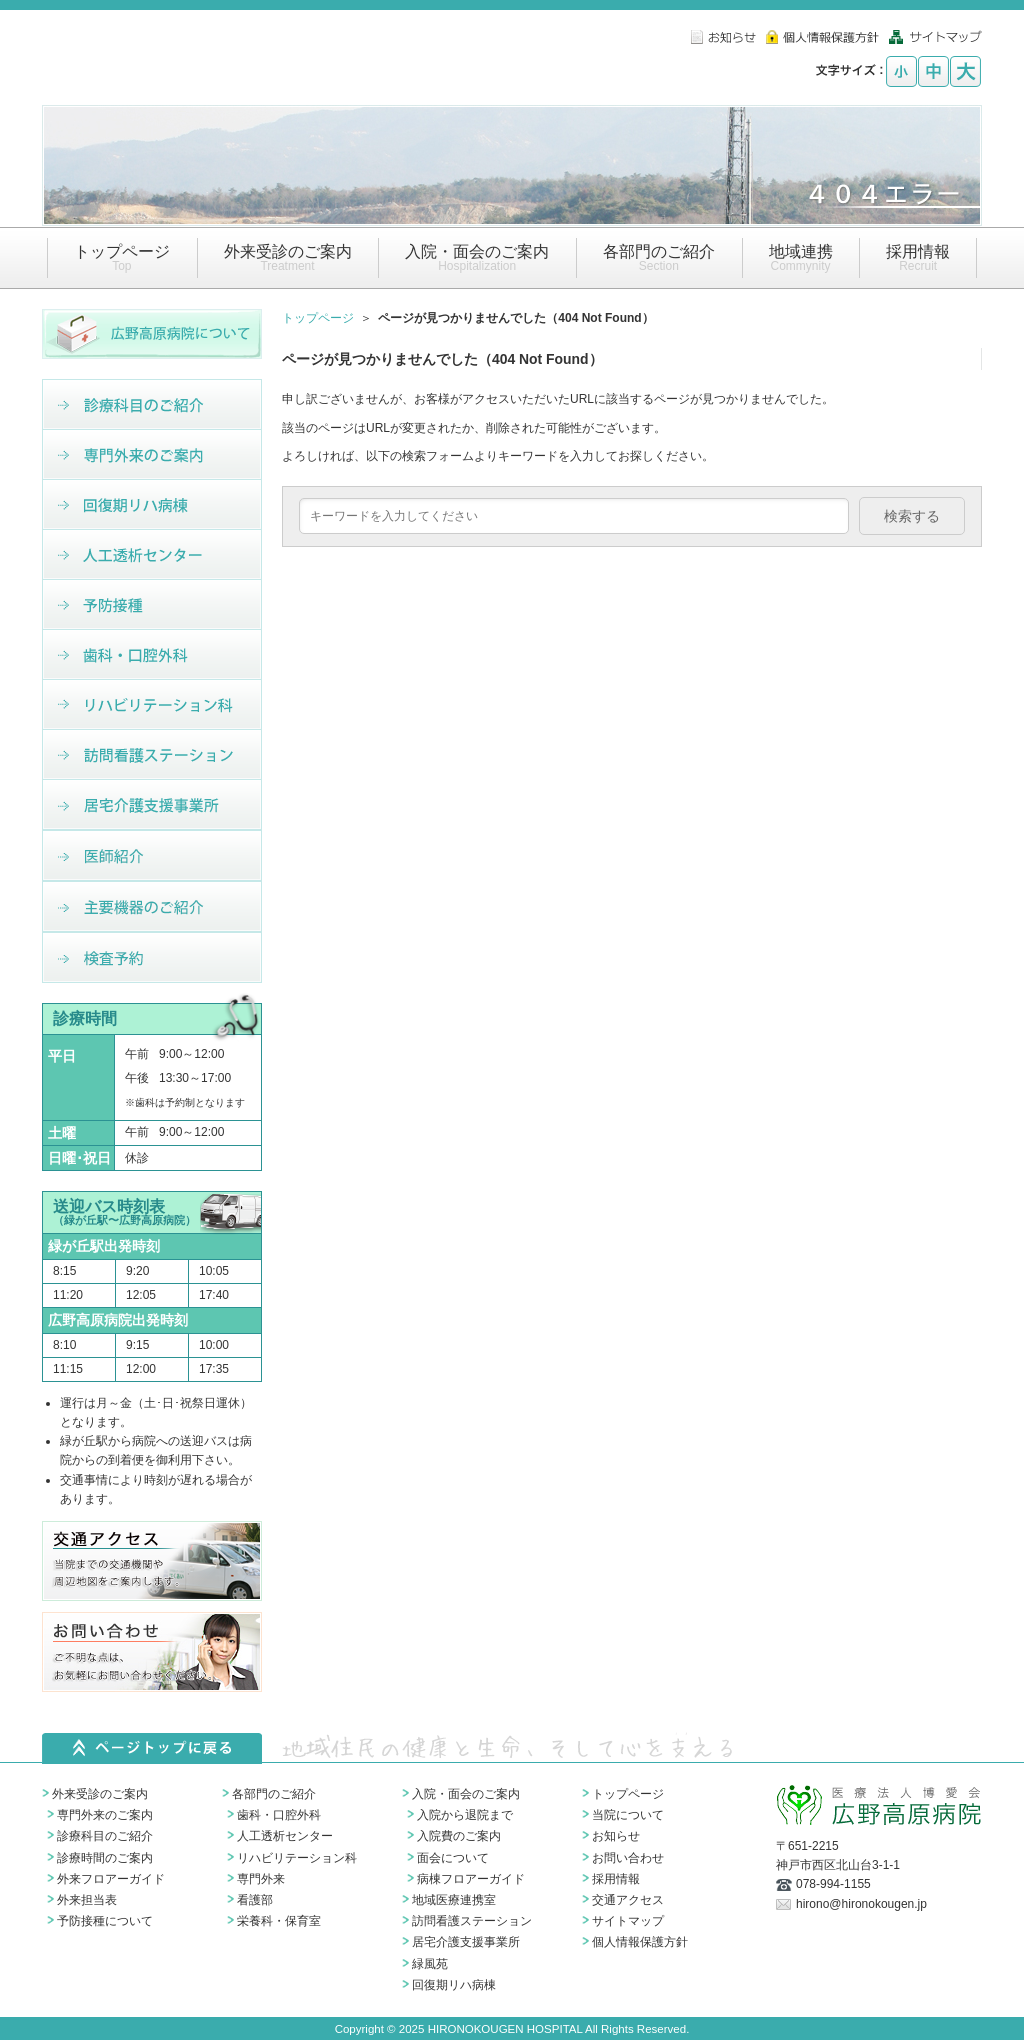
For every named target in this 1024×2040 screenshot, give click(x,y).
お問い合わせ (628, 1858)
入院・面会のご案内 (466, 1794)
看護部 (255, 1900)
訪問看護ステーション (472, 1921)
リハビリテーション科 (297, 1858)
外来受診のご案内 (100, 1794)
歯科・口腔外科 (279, 1815)
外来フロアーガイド (111, 1879)
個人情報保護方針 (640, 1942)
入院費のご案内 (459, 1836)
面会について (453, 1858)
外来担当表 (87, 1900)
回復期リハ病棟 (454, 1985)
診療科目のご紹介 (105, 1836)
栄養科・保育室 (279, 1921)
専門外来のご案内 (105, 1815)
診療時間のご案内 (105, 1858)
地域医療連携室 (454, 1900)
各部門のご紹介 (274, 1794)
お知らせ (616, 1836)
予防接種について (105, 1921)
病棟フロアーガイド (471, 1879)
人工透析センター (285, 1836)
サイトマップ (628, 1921)
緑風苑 (430, 1964)
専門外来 (261, 1879)
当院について (628, 1815)
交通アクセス (628, 1900)
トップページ (318, 318)
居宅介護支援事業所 (466, 1942)
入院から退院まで (465, 1815)
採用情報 (616, 1879)
